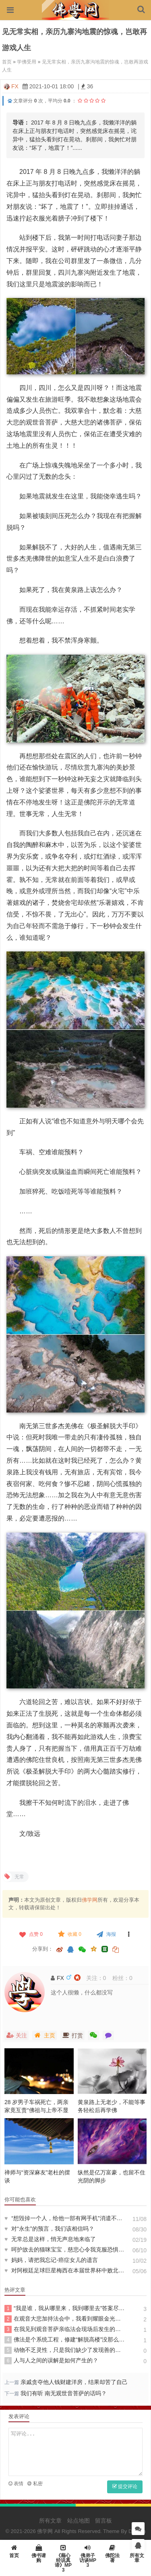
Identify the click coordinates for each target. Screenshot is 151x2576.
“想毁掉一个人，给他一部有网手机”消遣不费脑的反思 (64, 2218)
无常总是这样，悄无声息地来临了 (50, 2239)
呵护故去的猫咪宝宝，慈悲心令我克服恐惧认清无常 (64, 2249)
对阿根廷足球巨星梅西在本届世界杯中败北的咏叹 (64, 2270)
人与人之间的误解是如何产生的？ (51, 2360)
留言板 (103, 2520)
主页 (44, 2035)
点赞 (30, 1934)
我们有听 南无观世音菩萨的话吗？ (66, 2393)
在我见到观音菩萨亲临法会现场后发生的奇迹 (64, 2329)
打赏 (72, 2035)
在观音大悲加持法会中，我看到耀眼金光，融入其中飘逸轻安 (64, 2319)
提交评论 (124, 2486)
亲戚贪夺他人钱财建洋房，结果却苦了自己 (74, 2382)
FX (15, 86)
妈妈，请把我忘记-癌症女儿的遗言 (51, 2260)
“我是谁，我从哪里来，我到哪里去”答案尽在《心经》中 (64, 2308)
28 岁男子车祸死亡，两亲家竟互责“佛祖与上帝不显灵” (36, 2110)
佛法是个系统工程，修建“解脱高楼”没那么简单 (64, 2339)
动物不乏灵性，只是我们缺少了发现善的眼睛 (64, 2350)
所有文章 (50, 2520)
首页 (7, 62)
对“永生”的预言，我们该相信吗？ (49, 2228)
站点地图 (78, 2520)
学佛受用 (26, 62)
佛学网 (89, 1900)
